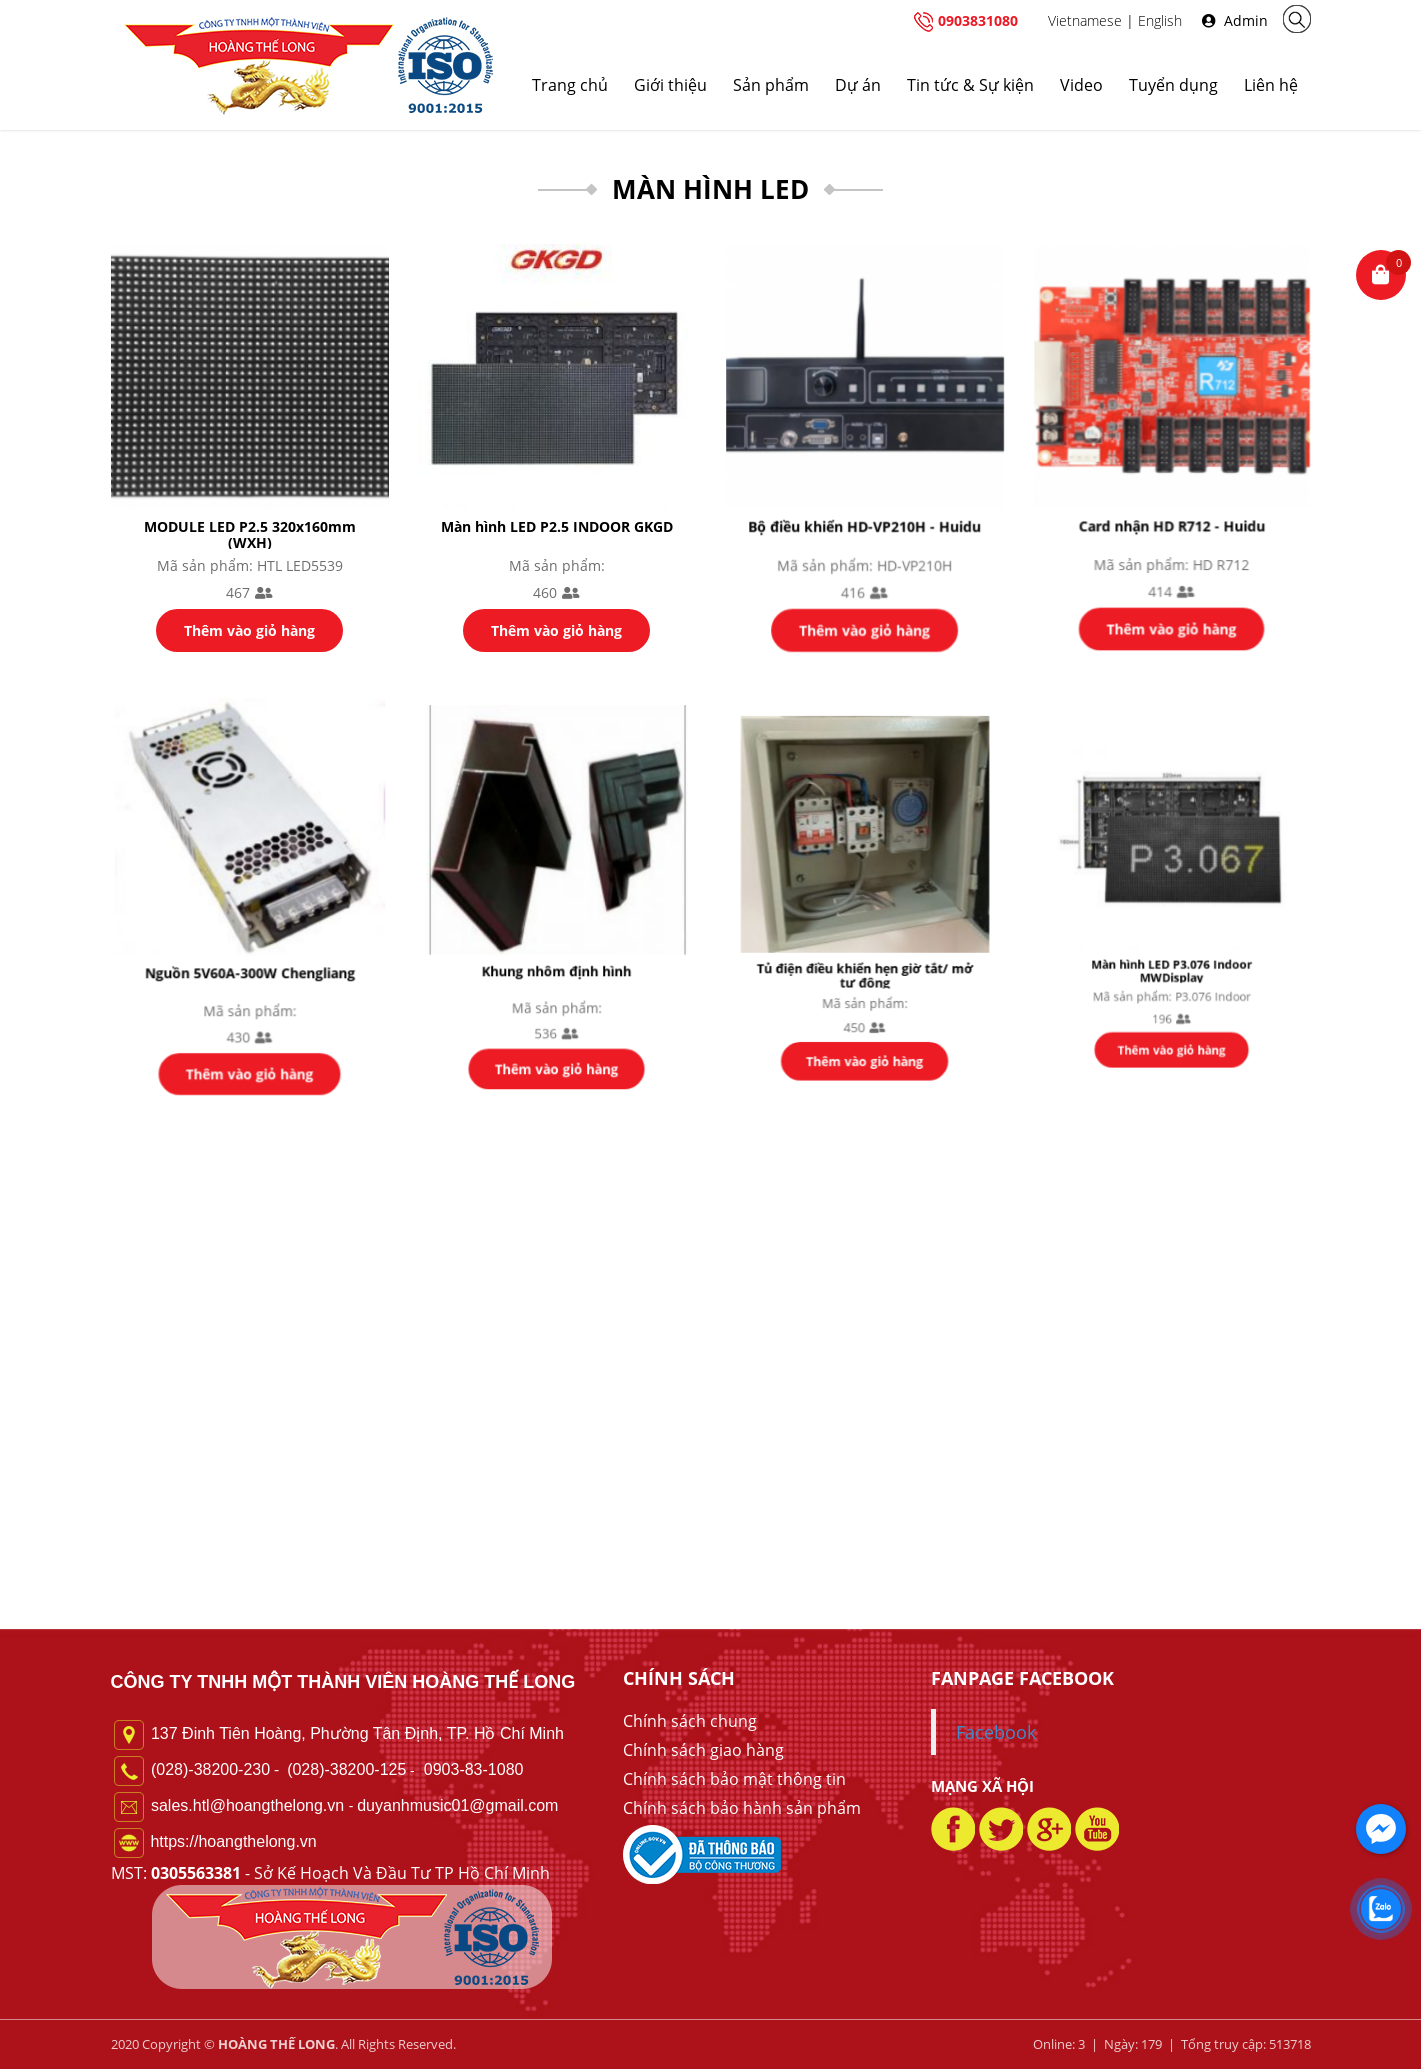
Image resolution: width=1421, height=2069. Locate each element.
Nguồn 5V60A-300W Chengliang (249, 963)
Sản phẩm (771, 85)
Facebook (996, 1732)
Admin (1235, 20)
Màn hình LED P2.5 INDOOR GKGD (557, 525)
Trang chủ (570, 85)
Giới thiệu (670, 85)
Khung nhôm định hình (557, 957)
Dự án (858, 85)
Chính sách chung (690, 1721)
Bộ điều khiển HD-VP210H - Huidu (864, 523)
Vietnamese (1085, 20)
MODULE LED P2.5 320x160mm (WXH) (249, 533)
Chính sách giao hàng (703, 1750)
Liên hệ (1271, 85)
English (1160, 20)
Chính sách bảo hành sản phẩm (742, 1808)
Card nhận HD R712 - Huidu (1172, 520)
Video (1081, 85)
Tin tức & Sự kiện (970, 85)
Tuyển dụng (1173, 85)
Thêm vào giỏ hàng (249, 628)
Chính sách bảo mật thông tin (734, 1779)
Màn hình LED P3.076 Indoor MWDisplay (1171, 942)
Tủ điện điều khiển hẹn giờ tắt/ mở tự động (864, 952)
